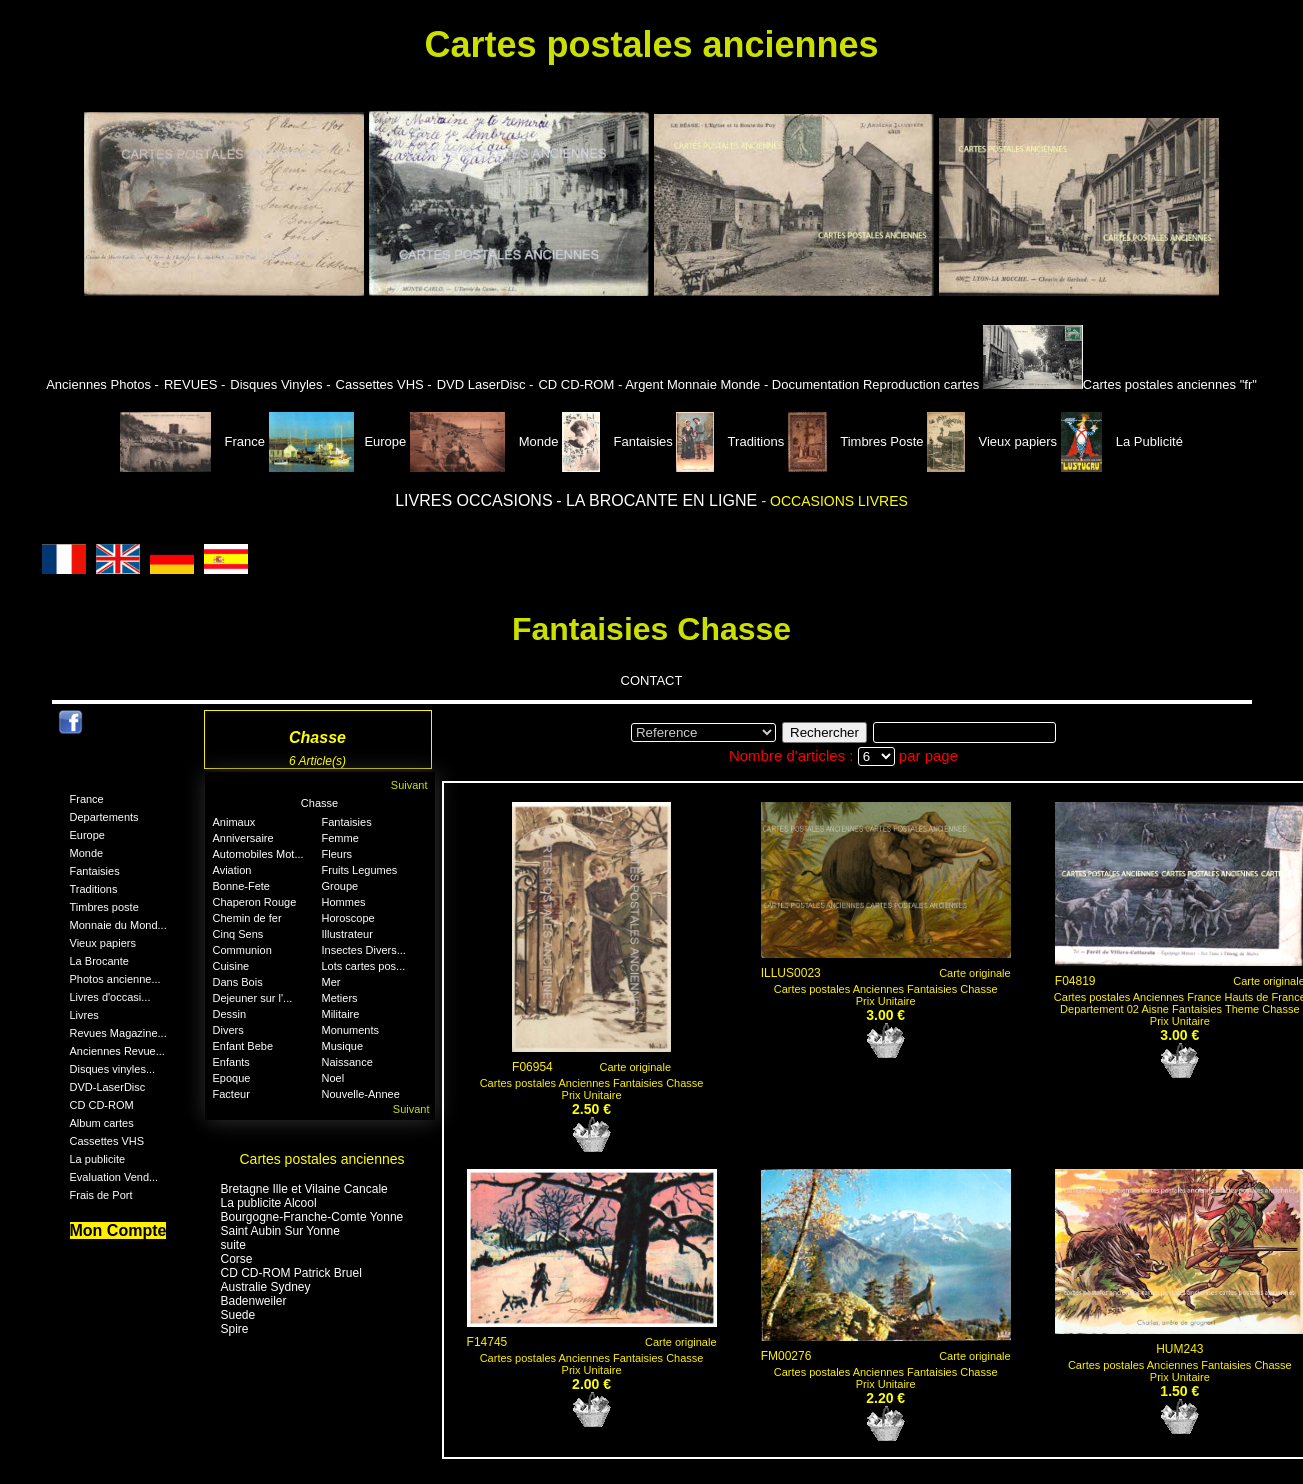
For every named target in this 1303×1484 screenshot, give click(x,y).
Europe (338, 441)
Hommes (344, 902)
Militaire (341, 1014)
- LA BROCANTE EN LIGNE (658, 500)
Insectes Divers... (364, 950)
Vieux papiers (994, 441)
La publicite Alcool (269, 1203)
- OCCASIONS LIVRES (835, 501)
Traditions (731, 441)
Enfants (231, 1062)
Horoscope (348, 918)
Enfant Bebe (243, 1046)
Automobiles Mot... (258, 854)
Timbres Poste (857, 441)
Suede (238, 1315)
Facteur (231, 1094)
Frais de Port (101, 1195)
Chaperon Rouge (255, 902)
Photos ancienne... (115, 979)
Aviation (232, 870)
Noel (333, 1078)
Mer (331, 982)
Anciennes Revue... (117, 1051)
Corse (237, 1259)
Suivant (409, 785)
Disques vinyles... (113, 1069)
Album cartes (102, 1123)
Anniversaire (243, 838)
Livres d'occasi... (110, 997)
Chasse (319, 803)
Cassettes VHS (107, 1141)
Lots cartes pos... (364, 966)
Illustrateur (347, 934)
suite (233, 1245)
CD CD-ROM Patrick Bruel (291, 1273)
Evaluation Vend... (114, 1177)
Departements (104, 817)
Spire (235, 1329)
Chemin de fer (247, 918)
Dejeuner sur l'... (253, 998)
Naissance (347, 1062)
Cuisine (231, 966)
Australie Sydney (266, 1287)
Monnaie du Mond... (118, 925)
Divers (228, 1030)
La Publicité (1122, 441)
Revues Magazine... (118, 1033)
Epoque (232, 1078)
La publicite (98, 1159)
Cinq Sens (238, 934)
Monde (484, 441)
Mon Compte (118, 1230)
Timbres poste (104, 907)
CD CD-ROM (102, 1105)
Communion (242, 950)
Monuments (350, 1030)
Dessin (230, 1014)
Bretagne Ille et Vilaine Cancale (304, 1189)
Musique (343, 1046)
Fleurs (337, 854)
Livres (84, 1015)
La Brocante (99, 961)
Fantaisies (619, 441)
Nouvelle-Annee (361, 1094)
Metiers (340, 998)
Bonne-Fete (241, 886)
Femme (340, 838)
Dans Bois (238, 982)
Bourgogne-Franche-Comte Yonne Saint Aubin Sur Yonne (312, 1224)
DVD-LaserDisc (108, 1087)
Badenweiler (254, 1301)
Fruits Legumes (360, 870)
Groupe (340, 886)
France (194, 441)
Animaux (234, 822)
